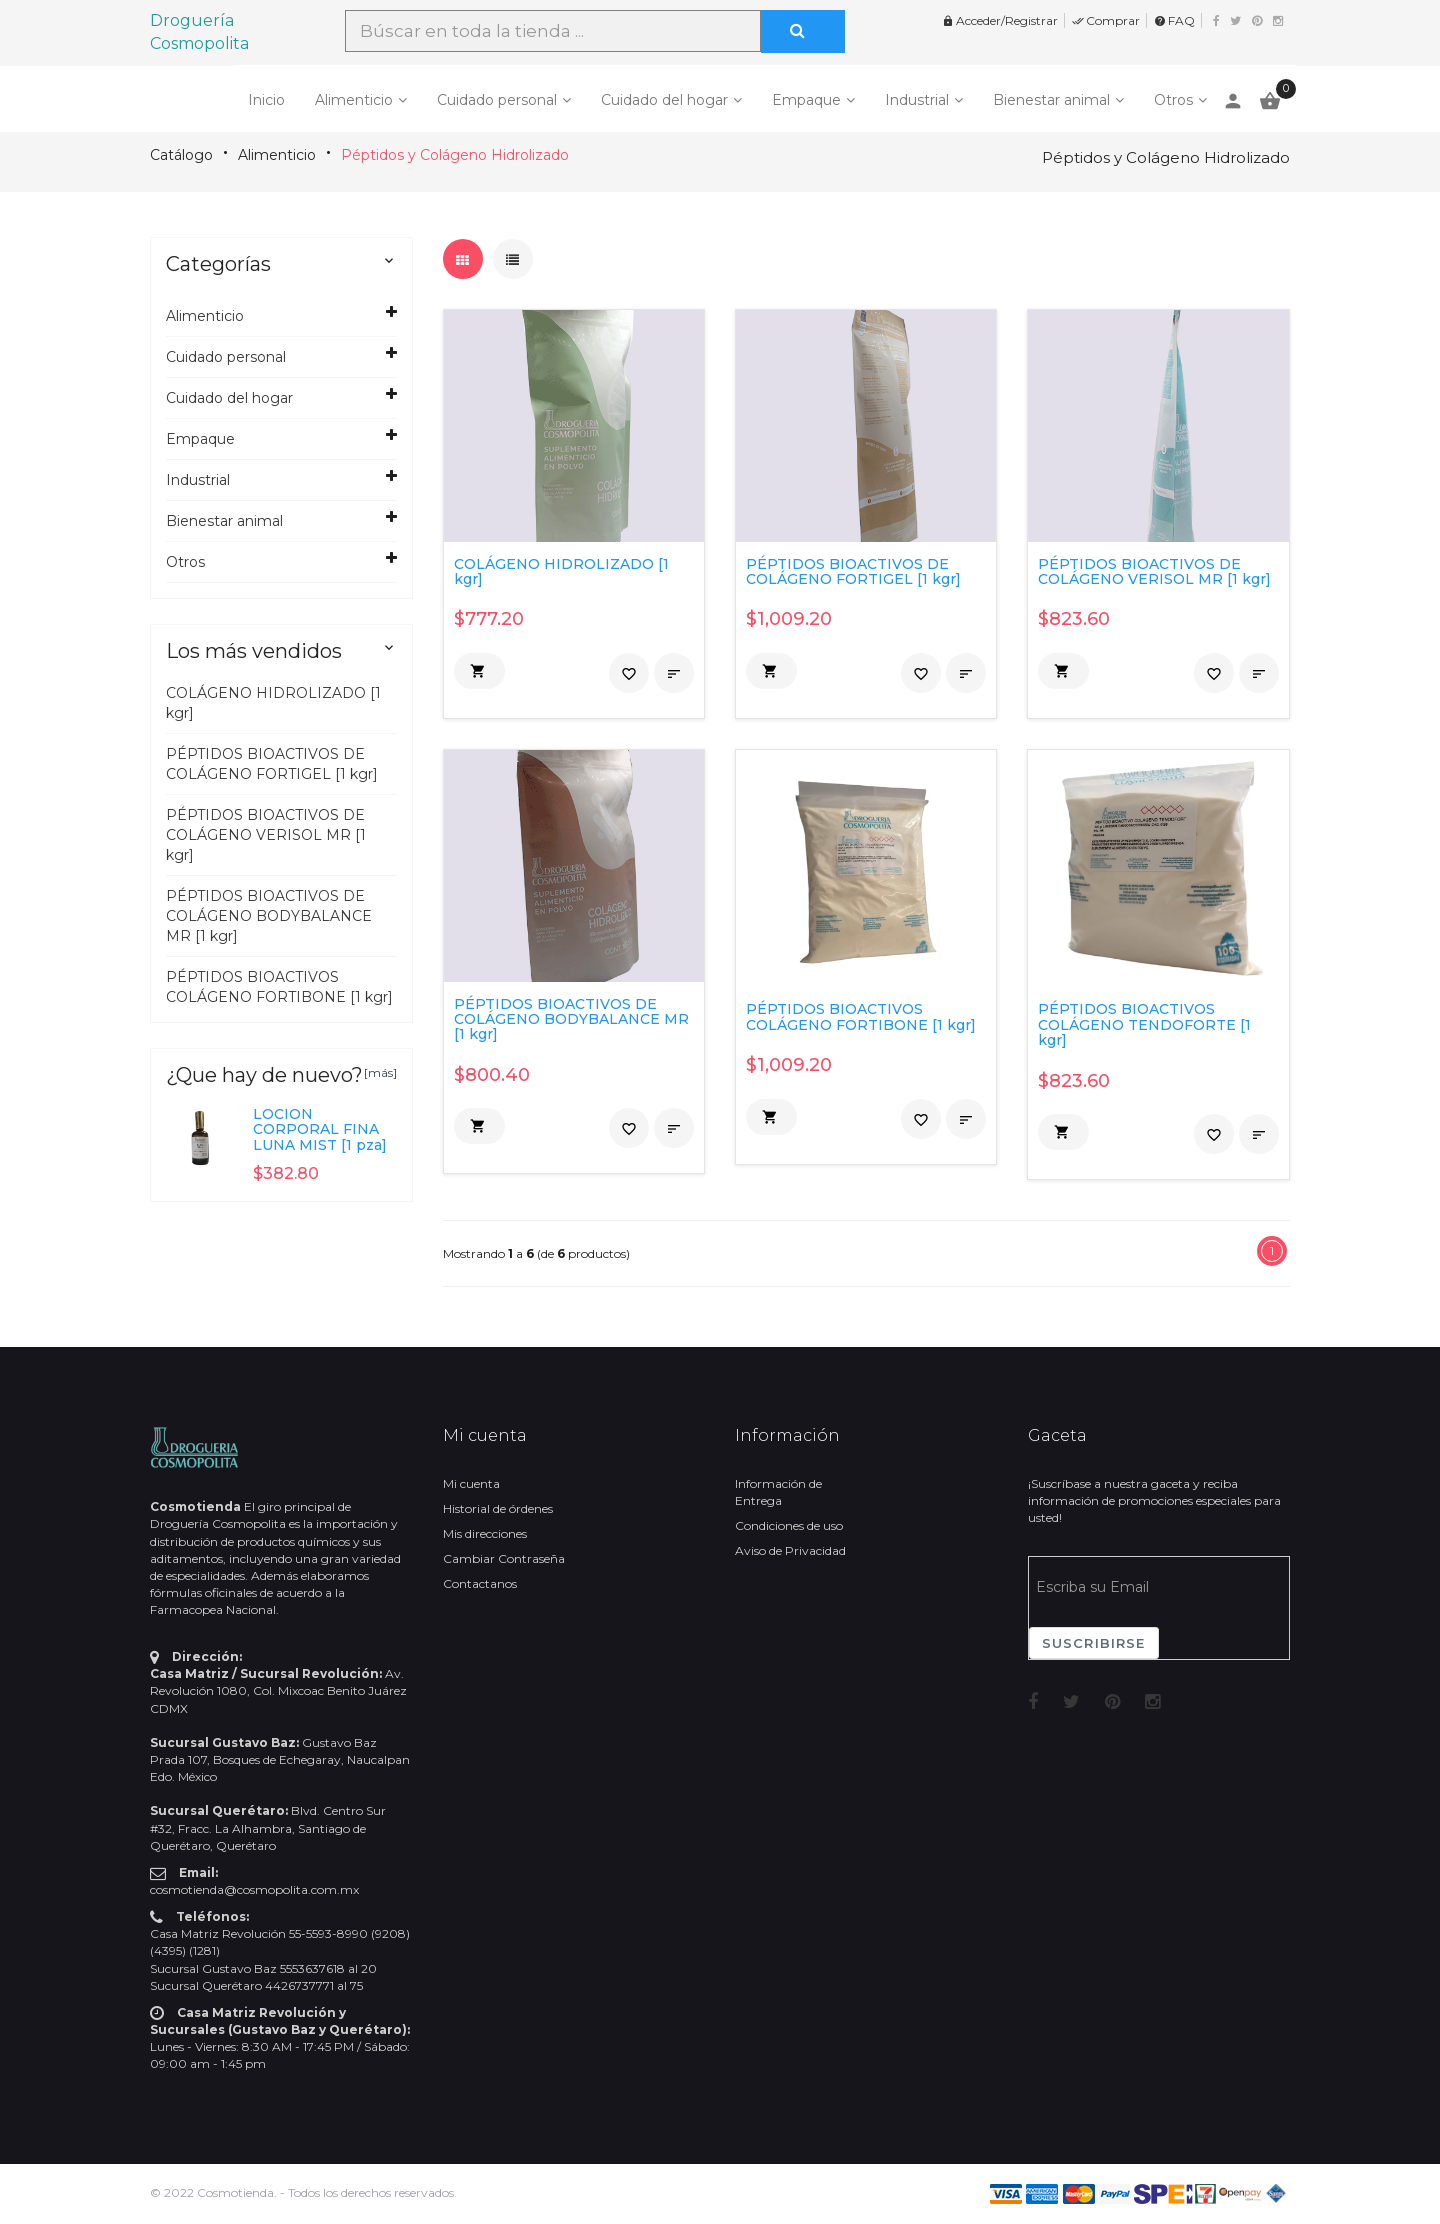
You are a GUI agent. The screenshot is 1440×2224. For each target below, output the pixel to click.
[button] (479, 671)
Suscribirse (1094, 1643)
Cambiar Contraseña (504, 1558)
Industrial (917, 100)
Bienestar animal (1051, 100)
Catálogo (181, 155)
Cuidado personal (497, 100)
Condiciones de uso (789, 1525)
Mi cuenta (471, 1483)
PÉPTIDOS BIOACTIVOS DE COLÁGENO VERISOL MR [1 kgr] (266, 835)
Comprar (1106, 20)
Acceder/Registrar (1000, 20)
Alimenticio (354, 100)
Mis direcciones (485, 1533)
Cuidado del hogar (664, 100)
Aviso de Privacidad (790, 1550)
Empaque (806, 100)
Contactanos (480, 1583)
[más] (380, 1072)
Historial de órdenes (498, 1508)
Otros (1173, 100)
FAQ (1174, 20)
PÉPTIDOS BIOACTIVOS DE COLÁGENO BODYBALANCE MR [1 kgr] (269, 916)
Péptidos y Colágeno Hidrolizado (455, 155)
